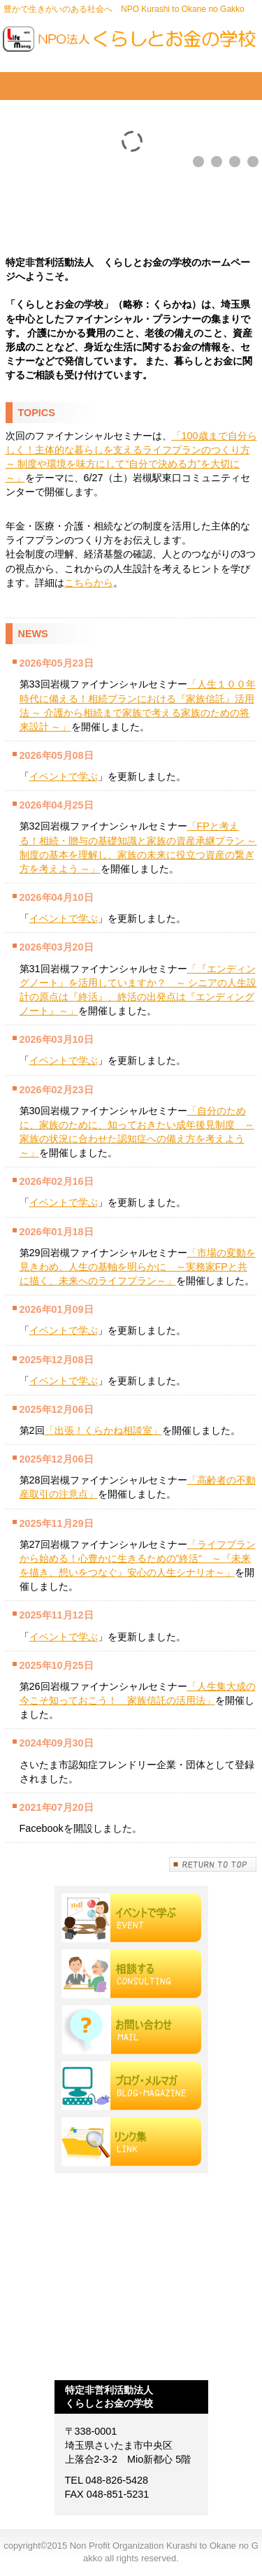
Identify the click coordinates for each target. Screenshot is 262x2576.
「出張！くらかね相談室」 (103, 1430)
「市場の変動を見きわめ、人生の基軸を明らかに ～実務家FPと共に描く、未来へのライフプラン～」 (138, 1266)
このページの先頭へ (213, 1864)
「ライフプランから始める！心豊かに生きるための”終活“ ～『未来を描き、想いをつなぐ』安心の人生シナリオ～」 (138, 1558)
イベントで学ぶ (63, 776)
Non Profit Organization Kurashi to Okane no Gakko (131, 42)
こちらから (88, 582)
